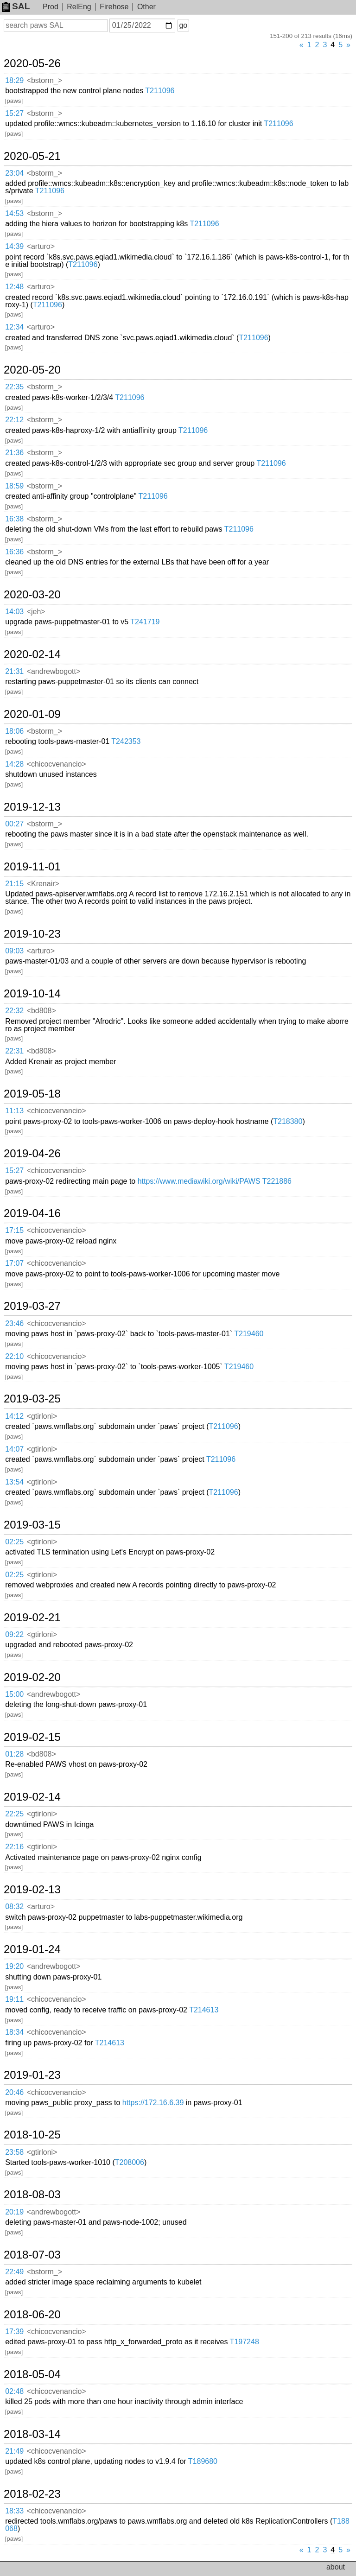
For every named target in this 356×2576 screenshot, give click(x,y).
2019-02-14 (32, 1797)
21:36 (14, 453)
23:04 (14, 173)
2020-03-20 (32, 594)
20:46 (14, 2092)
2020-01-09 (32, 714)
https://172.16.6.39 (153, 2102)
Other (146, 7)
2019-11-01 (32, 866)
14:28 (14, 764)
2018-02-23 (32, 2494)
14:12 (14, 1416)
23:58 (14, 2152)
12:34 (14, 327)
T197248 (244, 2342)
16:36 (14, 552)
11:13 (14, 1111)
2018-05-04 (32, 2374)
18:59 (14, 486)
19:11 (14, 1999)
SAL (16, 6)
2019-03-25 (32, 1398)
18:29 (14, 80)
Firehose (114, 7)
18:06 (14, 731)
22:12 (14, 420)
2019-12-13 (32, 807)
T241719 (144, 622)
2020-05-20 (32, 370)
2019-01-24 (32, 1949)
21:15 (14, 884)
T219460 (248, 1334)
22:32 (14, 1011)
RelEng (79, 7)
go (183, 25)
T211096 (159, 91)
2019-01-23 (32, 2075)
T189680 (202, 2461)
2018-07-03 (32, 2255)
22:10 (14, 1356)
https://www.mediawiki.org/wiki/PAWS (199, 1181)
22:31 (14, 1051)
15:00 (14, 1694)
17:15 (14, 1230)
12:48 (14, 287)
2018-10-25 (32, 2134)
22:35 (14, 387)
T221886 (277, 1181)
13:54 (14, 1482)
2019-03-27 (32, 1306)
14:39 (14, 246)
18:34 (14, 2032)
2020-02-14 (32, 654)
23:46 (14, 1323)
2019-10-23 (32, 934)
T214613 (203, 2010)
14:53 (14, 213)
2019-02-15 (32, 1737)
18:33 (14, 2511)
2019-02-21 (32, 1617)
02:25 (14, 1542)
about (335, 2567)
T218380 (287, 1121)
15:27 (14, 113)
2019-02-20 (32, 1677)
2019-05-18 (32, 1094)
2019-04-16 (32, 1213)
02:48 (14, 2391)
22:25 (14, 1814)
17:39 (14, 2331)
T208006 (129, 2162)
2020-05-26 (32, 63)
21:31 (14, 671)
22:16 (14, 1847)
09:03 (14, 951)
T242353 (125, 741)
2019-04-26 (32, 1153)
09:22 (14, 1634)
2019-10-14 (32, 993)
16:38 (14, 519)
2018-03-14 (32, 2434)
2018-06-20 (32, 2314)
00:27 (14, 824)
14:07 (14, 1449)
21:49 (14, 2451)
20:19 (14, 2212)
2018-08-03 (32, 2194)
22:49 (14, 2272)
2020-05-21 (32, 156)
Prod (50, 7)
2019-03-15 (32, 1525)
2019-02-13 (32, 1889)
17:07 (14, 1263)
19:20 (14, 1966)
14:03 (14, 611)
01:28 (14, 1754)
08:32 (14, 1906)
